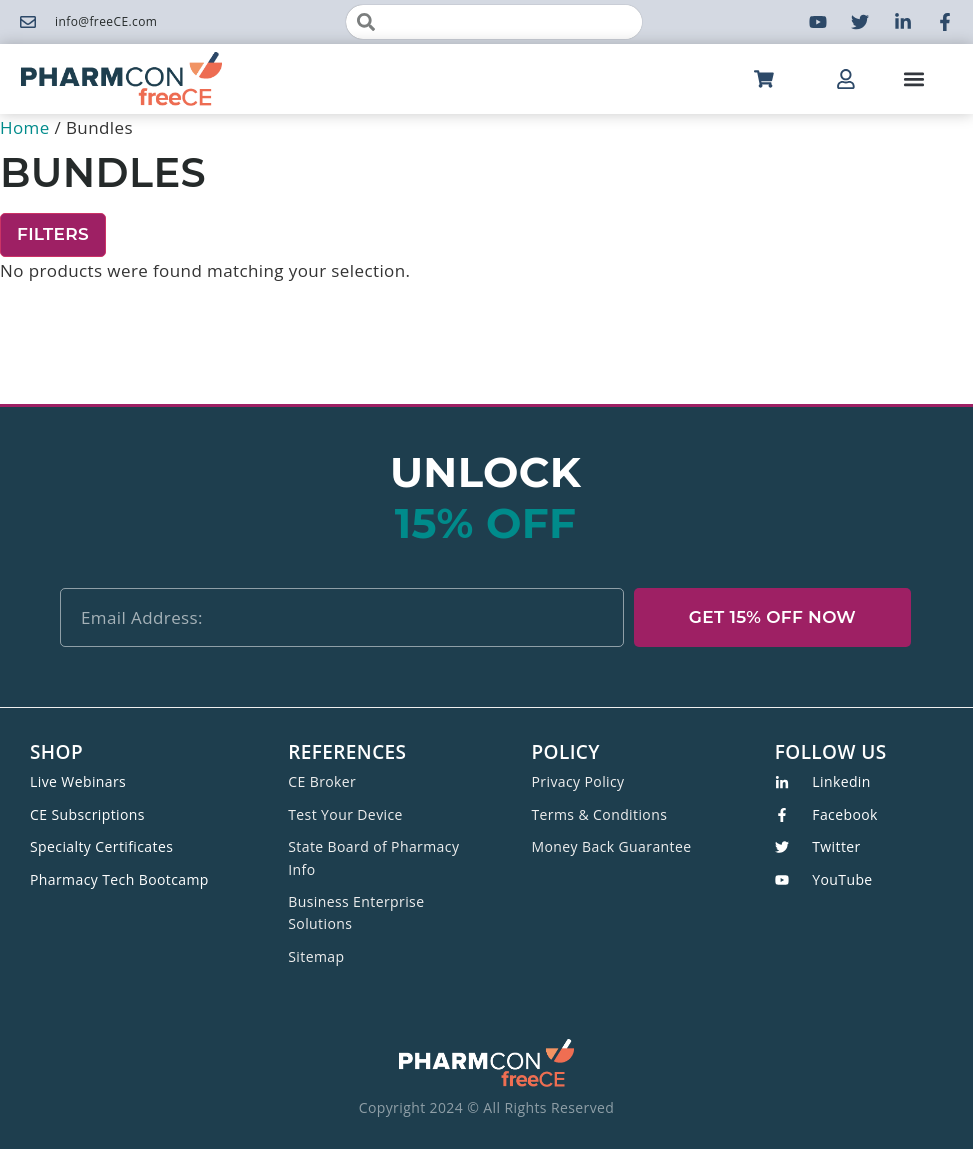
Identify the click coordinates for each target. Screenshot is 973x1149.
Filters (53, 234)
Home (25, 127)
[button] (914, 79)
